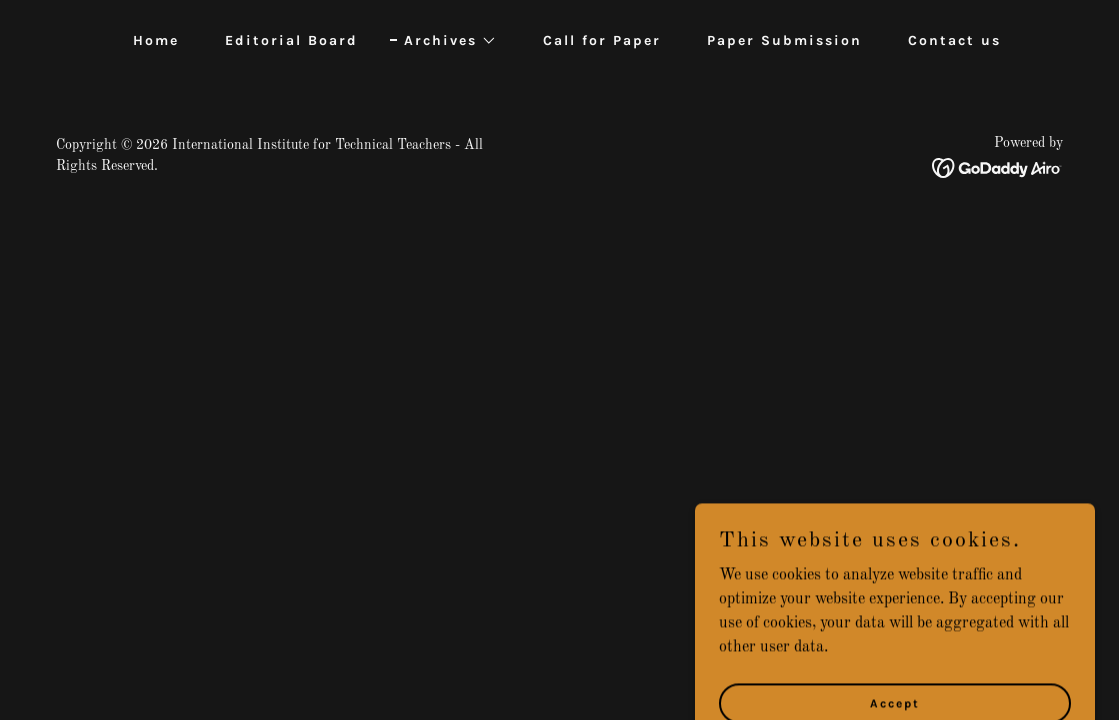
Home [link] (156, 40)
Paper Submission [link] (784, 40)
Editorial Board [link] (291, 40)
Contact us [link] (954, 40)
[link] (997, 168)
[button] (443, 41)
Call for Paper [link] (602, 40)
